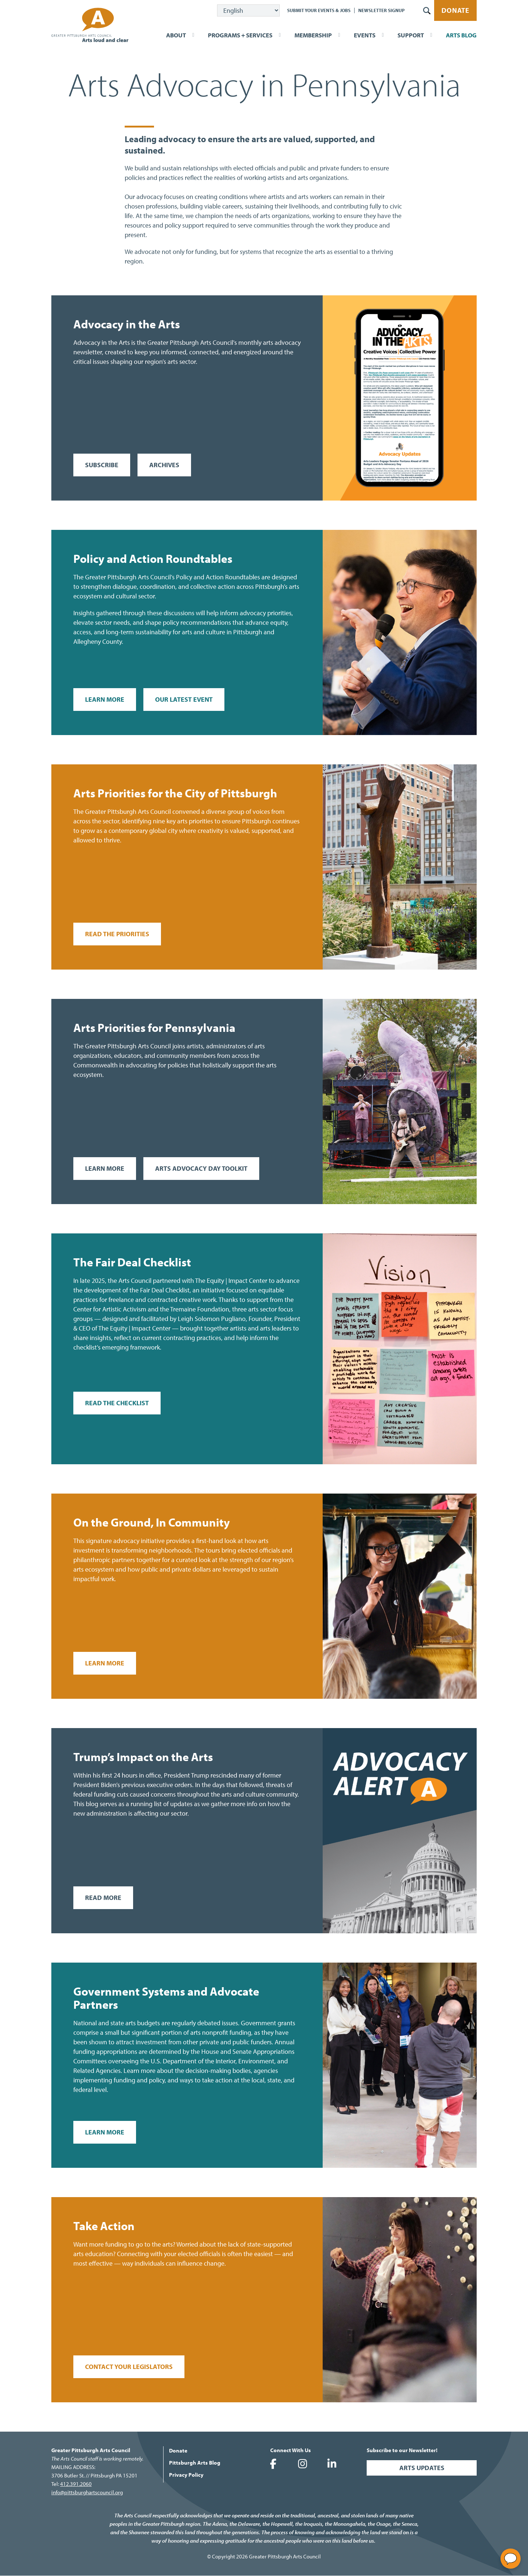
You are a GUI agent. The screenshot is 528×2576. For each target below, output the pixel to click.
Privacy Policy (186, 2474)
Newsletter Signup (381, 10)
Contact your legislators (129, 2366)
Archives (164, 465)
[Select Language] (248, 10)
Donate (455, 10)
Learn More (104, 699)
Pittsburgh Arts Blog (194, 2462)
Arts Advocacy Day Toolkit (201, 1168)
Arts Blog (461, 35)
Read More (103, 1897)
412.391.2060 (76, 2483)
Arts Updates (421, 2468)
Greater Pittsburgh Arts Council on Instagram (302, 2464)
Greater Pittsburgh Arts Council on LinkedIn (331, 2464)
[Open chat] (510, 2559)
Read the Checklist (117, 1403)
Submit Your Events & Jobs (319, 10)
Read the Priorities (117, 934)
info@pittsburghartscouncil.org (87, 2492)
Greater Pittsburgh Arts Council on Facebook (273, 2464)
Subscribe (101, 465)
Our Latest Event (184, 699)
